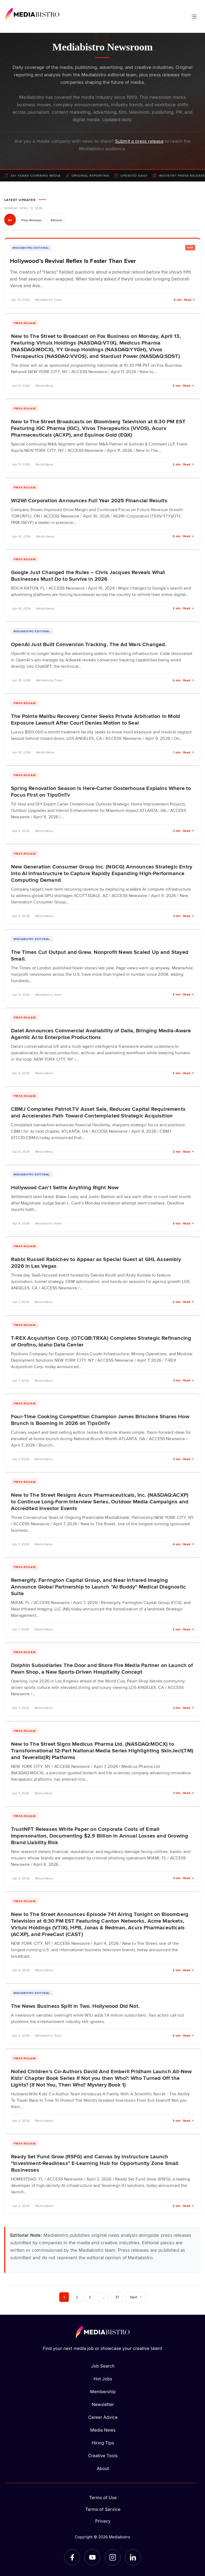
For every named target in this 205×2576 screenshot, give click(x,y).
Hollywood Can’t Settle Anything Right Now (65, 1187)
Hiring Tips (103, 2442)
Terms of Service (103, 2509)
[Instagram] (113, 2557)
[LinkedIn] (133, 2557)
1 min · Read (183, 752)
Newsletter (103, 2404)
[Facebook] (72, 2557)
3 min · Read (183, 830)
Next (136, 2297)
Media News (103, 2430)
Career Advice (102, 2417)
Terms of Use (103, 2497)
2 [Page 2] (77, 2297)
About (103, 2468)
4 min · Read (183, 1073)
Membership (103, 2391)
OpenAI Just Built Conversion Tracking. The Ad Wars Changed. (89, 644)
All (10, 220)
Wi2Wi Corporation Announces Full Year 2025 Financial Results (89, 500)
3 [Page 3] (90, 2297)
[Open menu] (194, 16)
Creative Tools (103, 2455)
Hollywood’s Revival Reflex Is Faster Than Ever (73, 261)
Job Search (103, 2366)
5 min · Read (183, 1223)
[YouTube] (92, 2557)
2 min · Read (183, 385)
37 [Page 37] (117, 2297)
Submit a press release (139, 141)
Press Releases (31, 220)
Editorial (56, 220)
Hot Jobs (103, 2378)
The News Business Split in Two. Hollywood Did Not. (75, 2005)
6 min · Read (184, 299)
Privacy (103, 2521)
